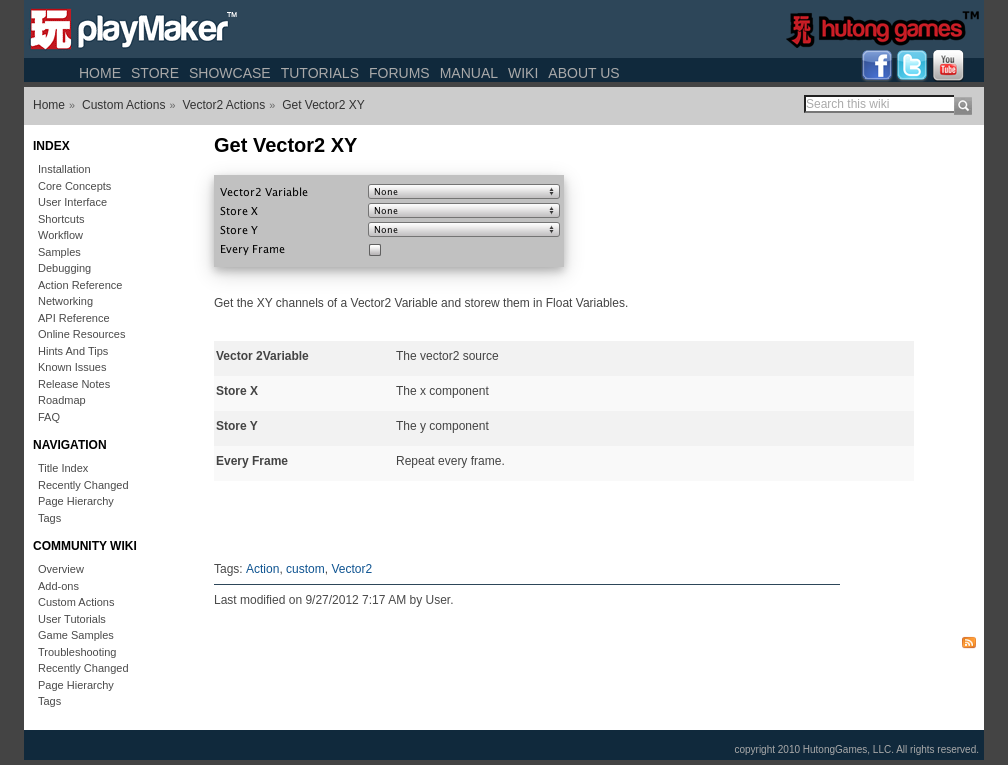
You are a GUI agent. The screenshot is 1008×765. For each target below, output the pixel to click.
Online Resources (81, 334)
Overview (61, 569)
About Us (583, 73)
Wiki (523, 73)
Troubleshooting (77, 652)
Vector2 (351, 569)
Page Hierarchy (76, 501)
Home (100, 73)
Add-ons (58, 586)
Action (262, 569)
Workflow (60, 235)
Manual (469, 73)
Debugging (64, 268)
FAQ (49, 417)
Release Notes (74, 384)
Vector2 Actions (223, 105)
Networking (65, 301)
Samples (59, 252)
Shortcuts (61, 219)
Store (155, 73)
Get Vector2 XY (323, 105)
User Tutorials (72, 619)
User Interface (72, 202)
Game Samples (76, 635)
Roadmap (62, 400)
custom (305, 569)
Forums (399, 73)
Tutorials (320, 73)
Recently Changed (83, 485)
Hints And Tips (73, 351)
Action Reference (80, 285)
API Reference (74, 318)
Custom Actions (123, 105)
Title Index (63, 468)
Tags (49, 518)
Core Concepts (74, 186)
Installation (64, 169)
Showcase (230, 73)
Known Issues (72, 367)
